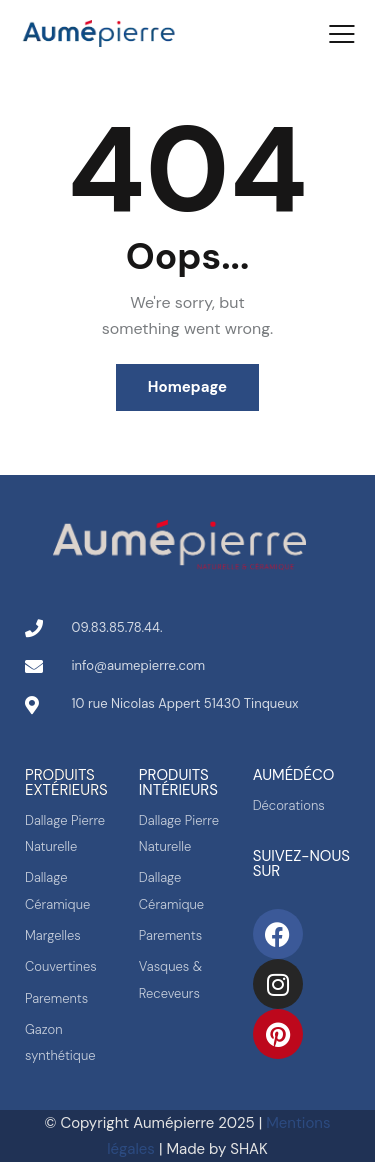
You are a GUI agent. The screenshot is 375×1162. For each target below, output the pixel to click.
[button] (342, 34)
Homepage (187, 387)
